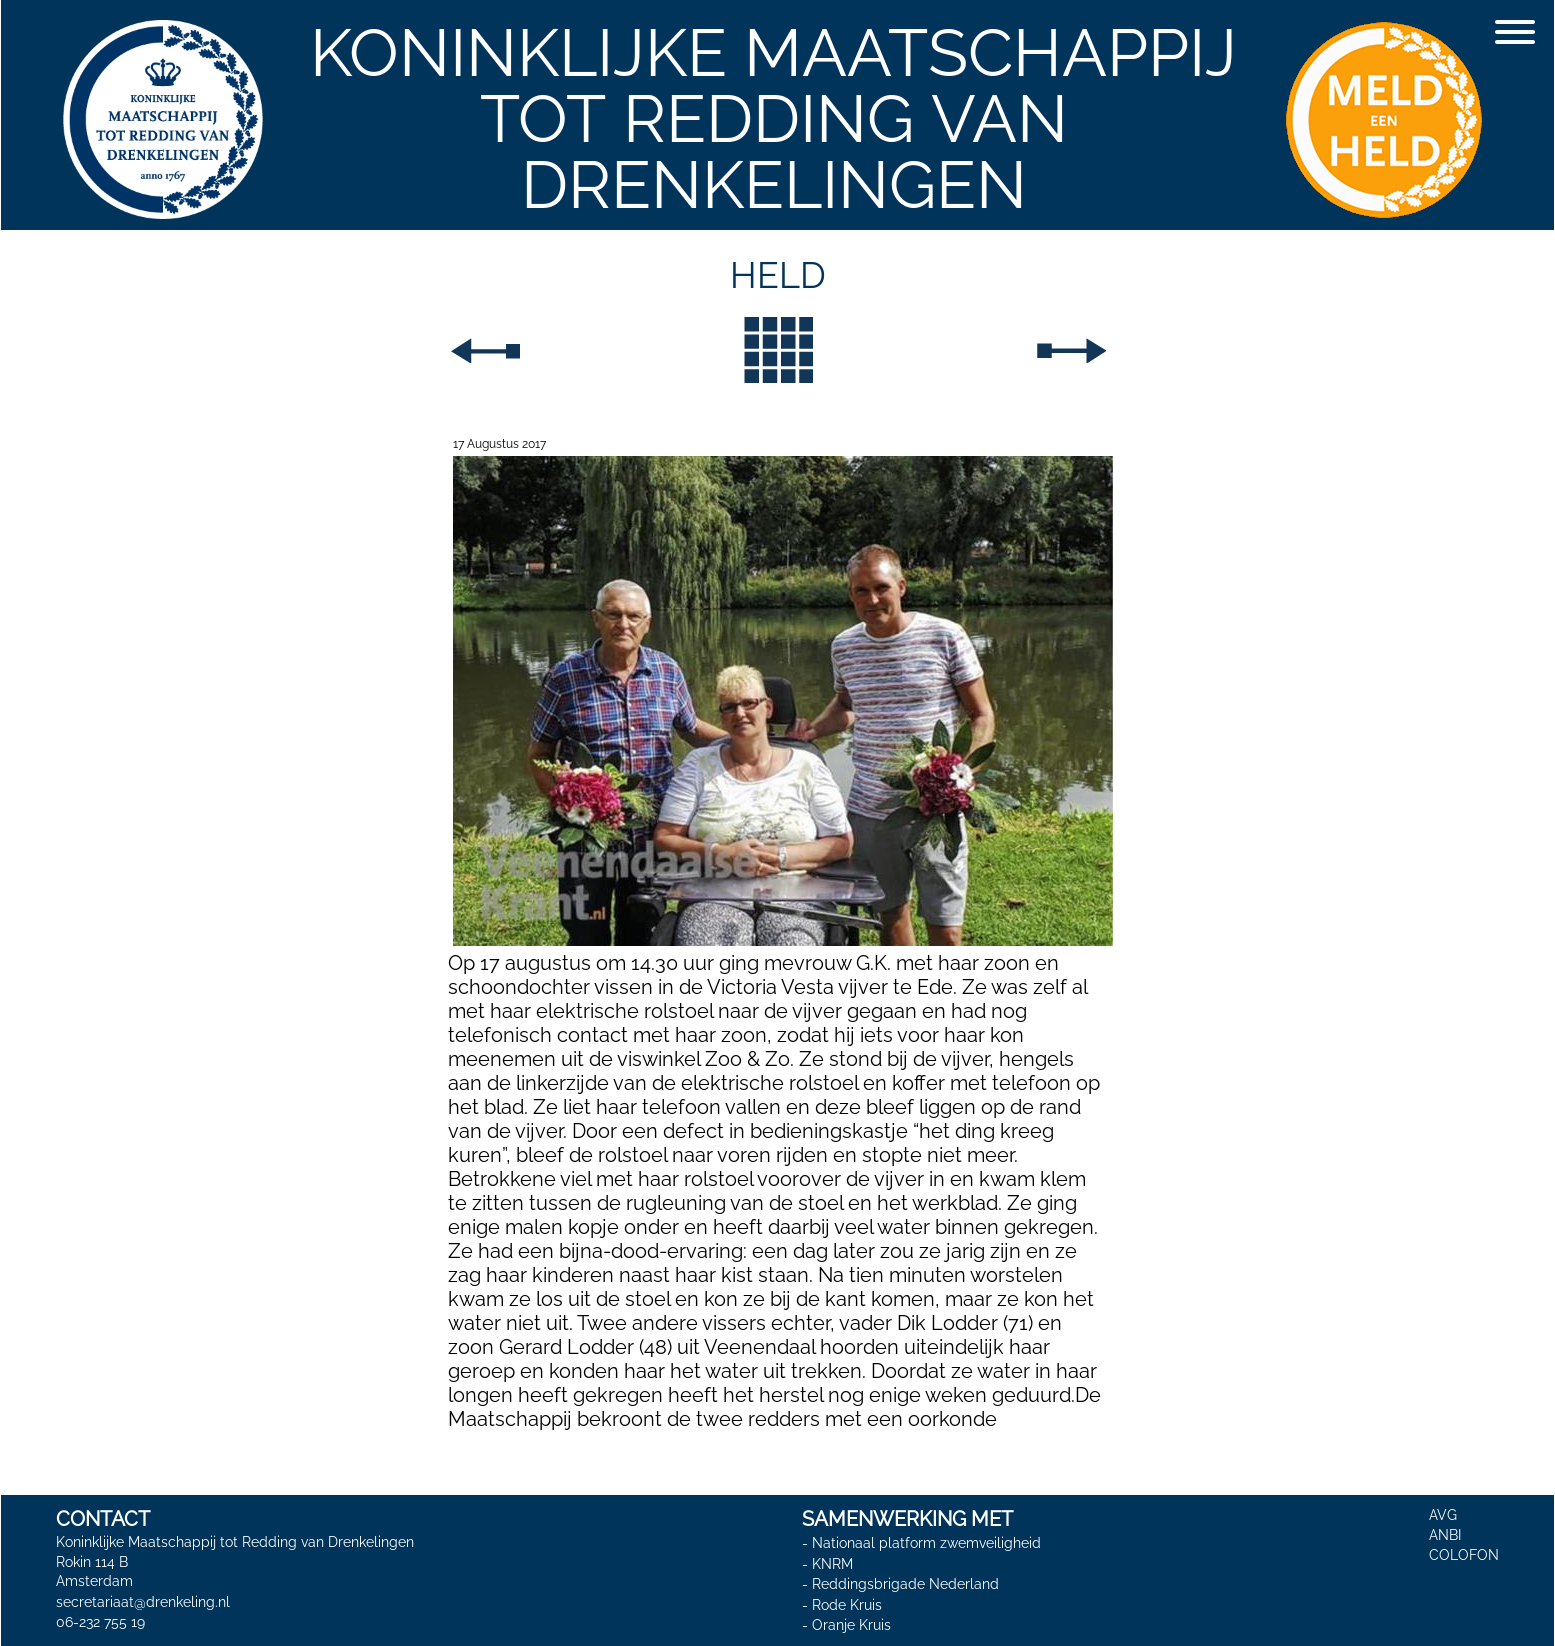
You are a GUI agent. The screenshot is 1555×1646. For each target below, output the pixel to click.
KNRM (832, 1564)
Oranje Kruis (851, 1626)
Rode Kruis (847, 1605)
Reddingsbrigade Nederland (905, 1584)
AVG (1443, 1515)
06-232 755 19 (100, 1622)
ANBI (1445, 1535)
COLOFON (1464, 1555)
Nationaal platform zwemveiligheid (926, 1543)
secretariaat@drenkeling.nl (143, 1602)
